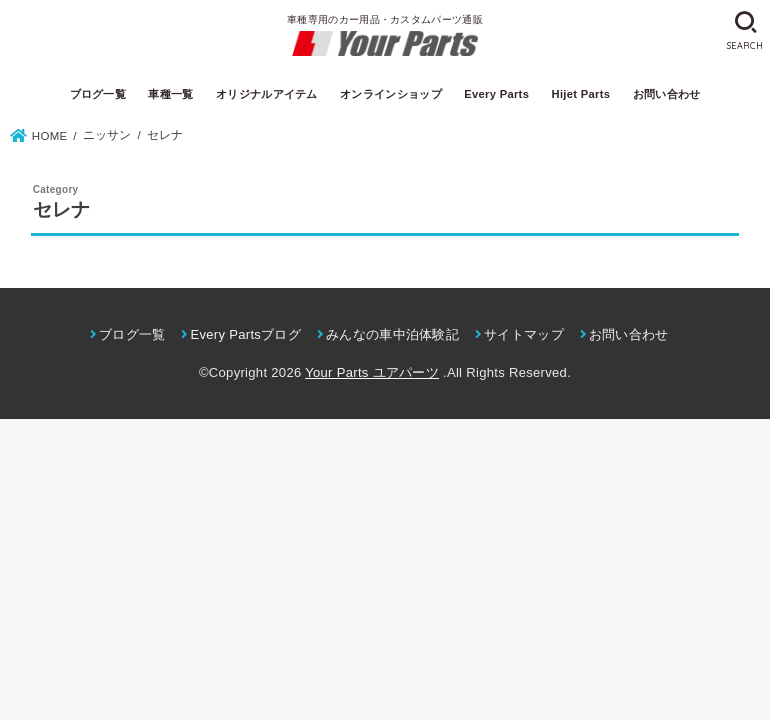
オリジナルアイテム (267, 94)
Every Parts (496, 94)
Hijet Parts (581, 94)
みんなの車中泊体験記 (392, 334)
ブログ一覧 (98, 94)
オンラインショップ (391, 94)
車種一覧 (170, 94)
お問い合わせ (667, 94)
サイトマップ (524, 334)
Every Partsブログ (245, 334)
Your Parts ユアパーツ (372, 372)
